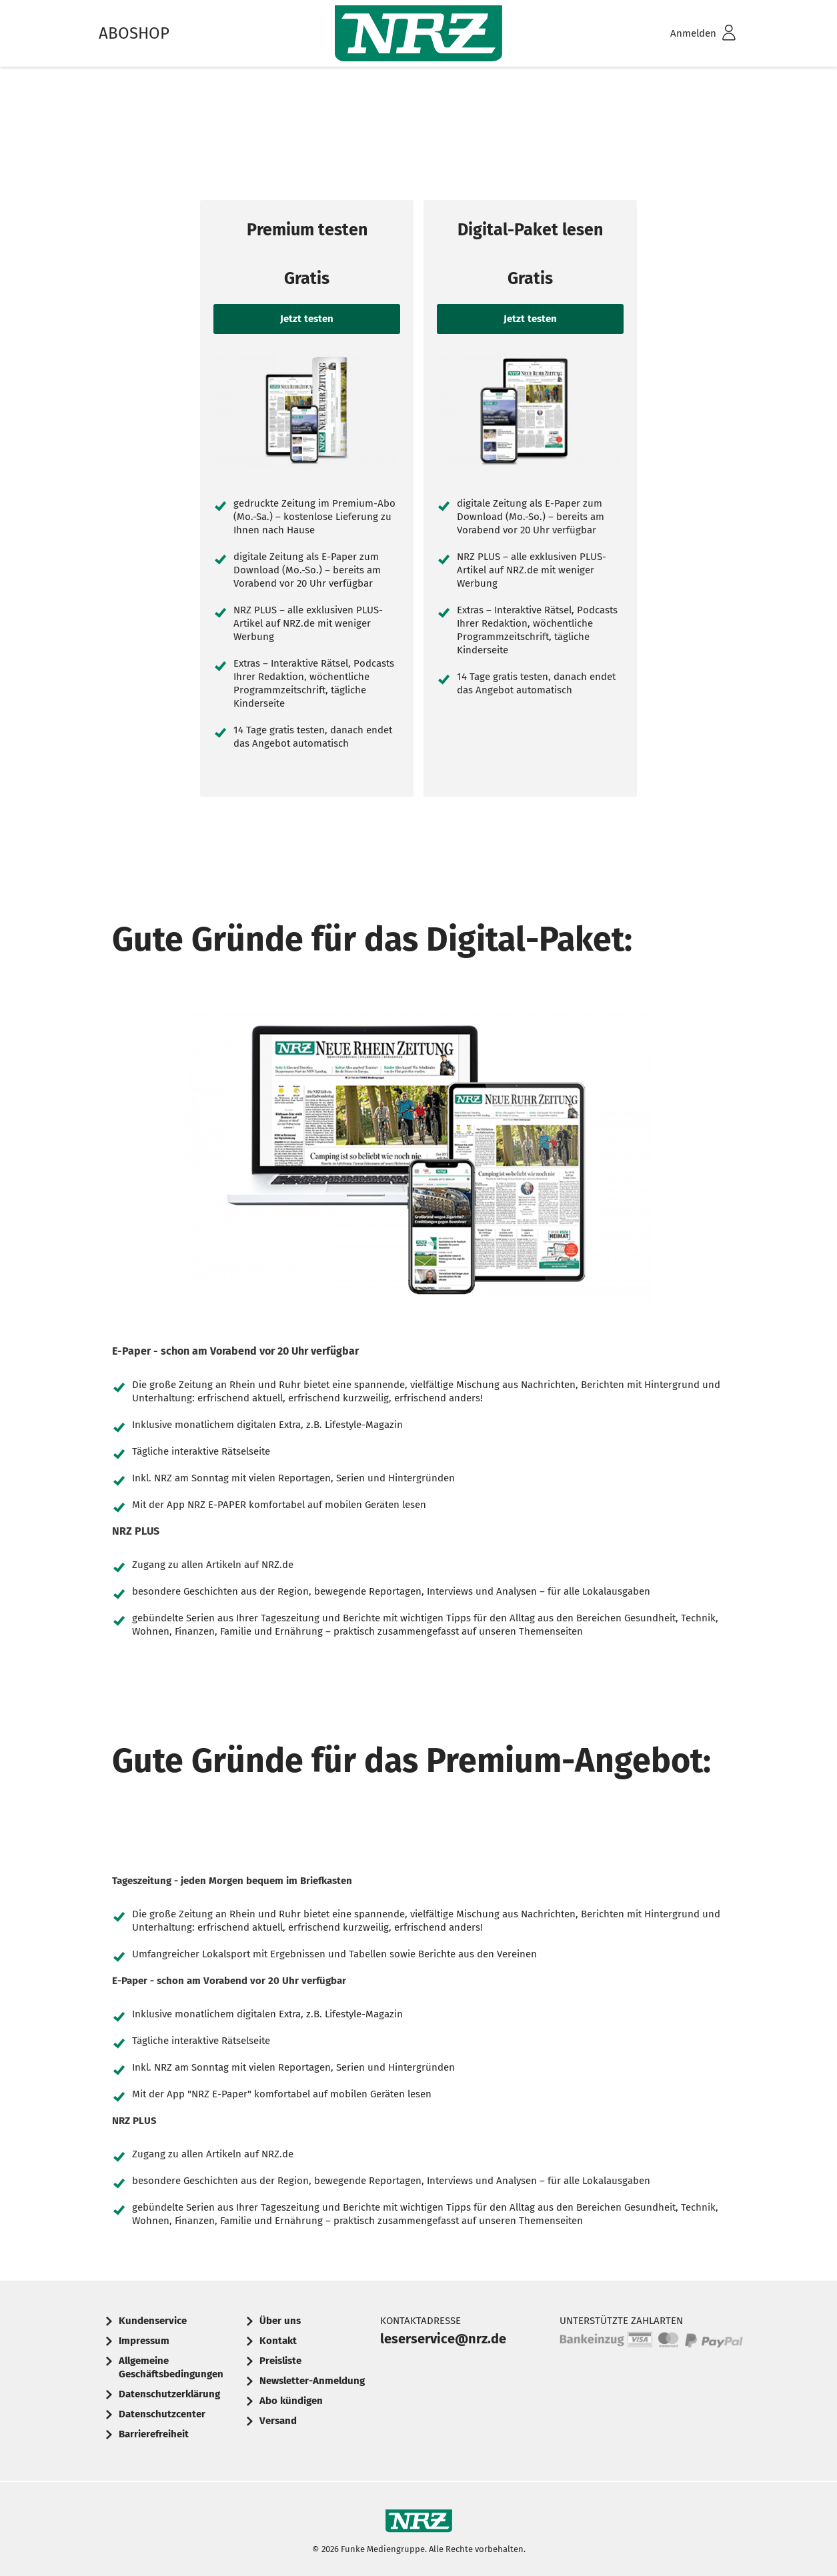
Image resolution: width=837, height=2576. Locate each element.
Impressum (144, 2341)
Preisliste (280, 2361)
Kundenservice (153, 2321)
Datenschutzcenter (162, 2414)
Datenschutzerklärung (169, 2394)
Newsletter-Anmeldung (312, 2381)
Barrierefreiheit (154, 2434)
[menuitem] (685, 34)
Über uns (280, 2321)
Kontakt (278, 2341)
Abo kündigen (291, 2401)
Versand (278, 2421)
